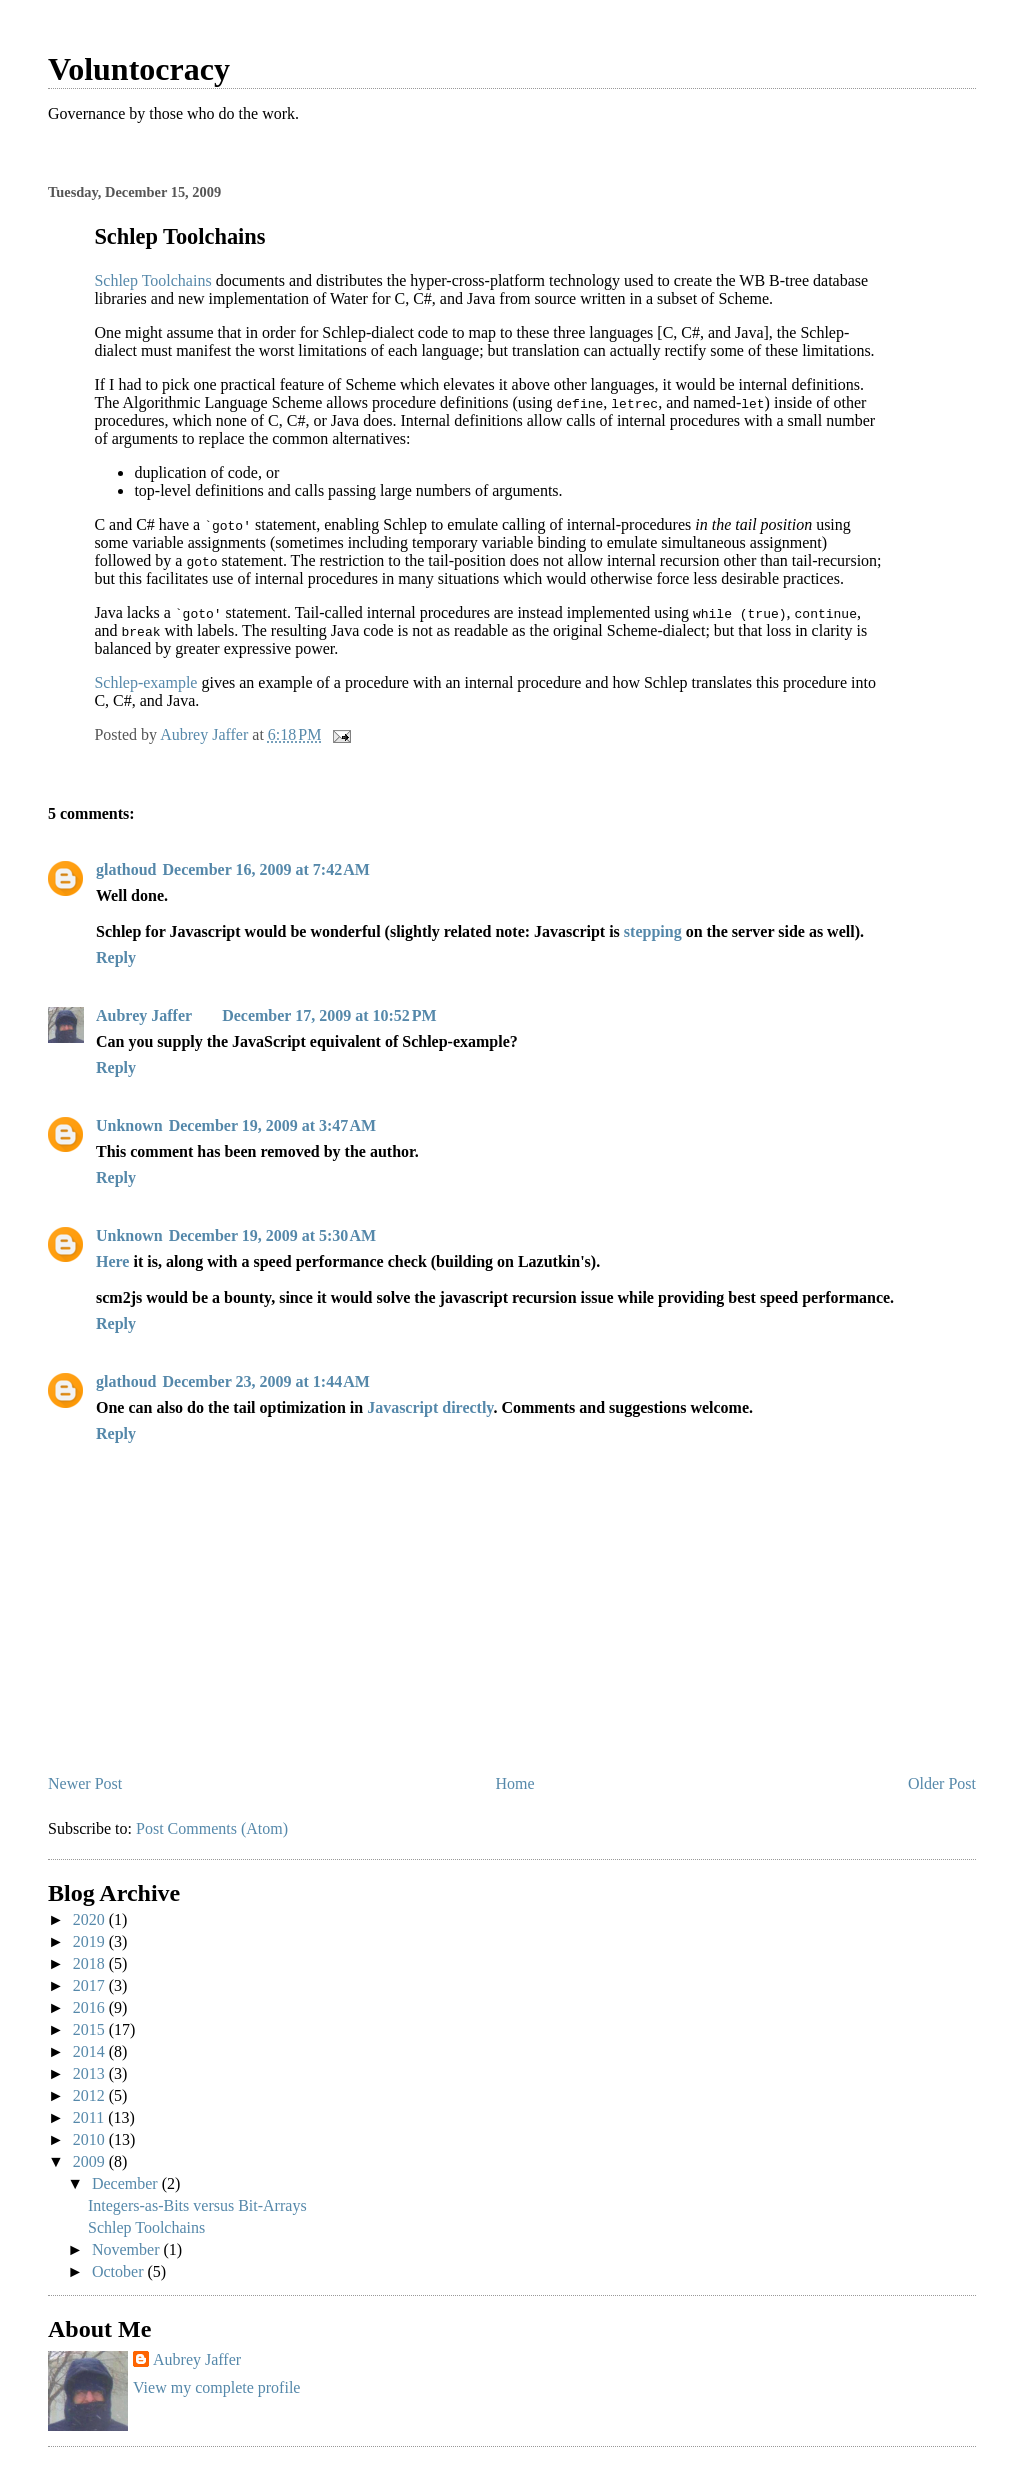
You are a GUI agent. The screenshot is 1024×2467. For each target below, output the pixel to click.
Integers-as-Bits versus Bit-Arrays (197, 2205)
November (128, 2249)
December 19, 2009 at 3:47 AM (272, 1125)
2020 (91, 1919)
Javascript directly (430, 1407)
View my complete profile (216, 2387)
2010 (91, 2139)
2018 (91, 1963)
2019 (91, 1941)
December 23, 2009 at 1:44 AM (265, 1381)
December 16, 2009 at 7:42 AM (265, 869)
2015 (91, 2029)
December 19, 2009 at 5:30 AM (272, 1235)
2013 (91, 2073)
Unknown (129, 1125)
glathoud (126, 869)
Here (112, 1261)
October (120, 2271)
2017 (91, 1985)
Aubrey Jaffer (144, 1015)
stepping (653, 931)
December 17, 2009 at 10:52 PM (329, 1015)
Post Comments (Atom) (212, 1828)
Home (515, 1783)
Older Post (942, 1783)
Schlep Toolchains (152, 280)
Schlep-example (145, 682)
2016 (91, 2007)
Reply (116, 957)
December (127, 2183)
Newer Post (85, 1783)
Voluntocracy (139, 69)
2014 (91, 2051)
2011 (90, 2117)
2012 (91, 2095)
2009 (91, 2161)
